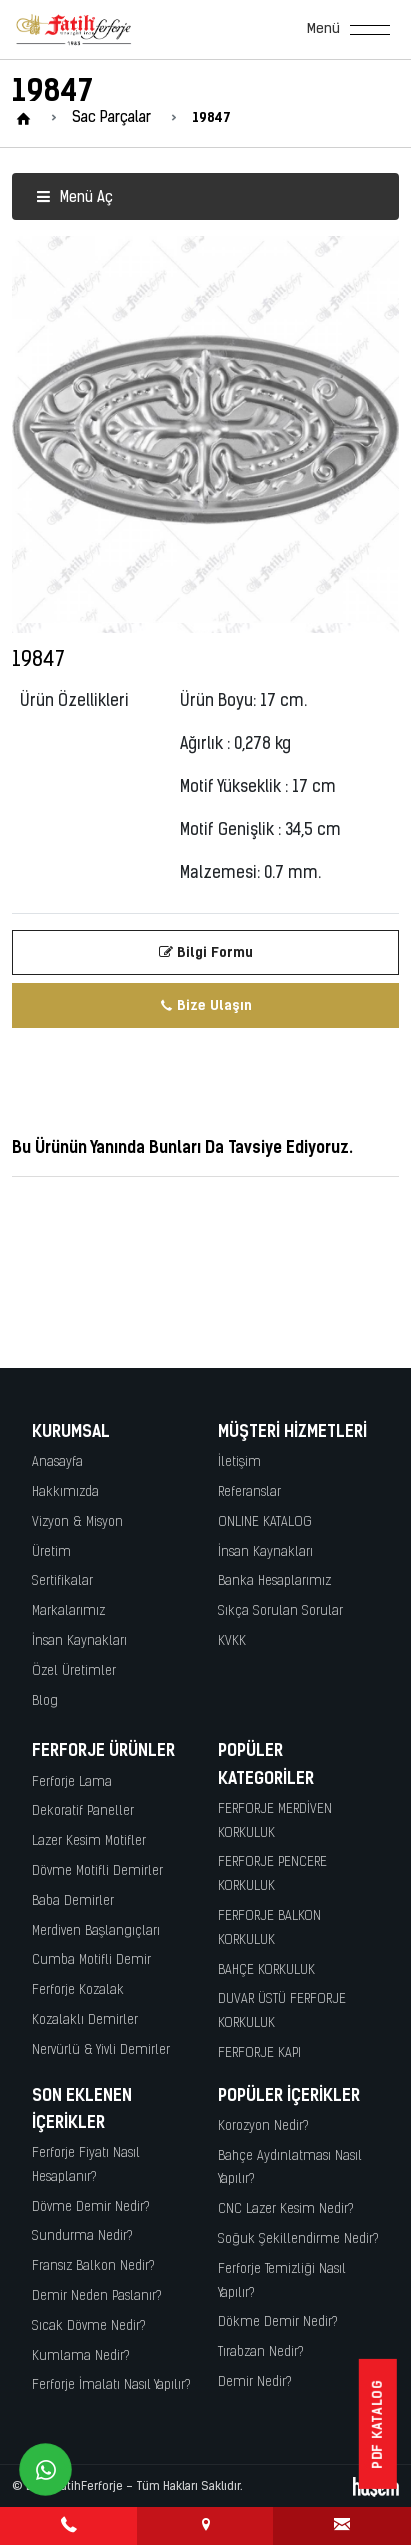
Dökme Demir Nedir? (278, 2322)
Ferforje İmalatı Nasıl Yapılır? (111, 2385)
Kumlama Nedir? (81, 2356)
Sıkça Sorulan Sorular (280, 1611)
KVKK (232, 1641)
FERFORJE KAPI (259, 2053)
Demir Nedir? (255, 2382)
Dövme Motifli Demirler (97, 1871)
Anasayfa (57, 1462)
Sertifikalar (62, 1581)
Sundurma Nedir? (82, 2236)
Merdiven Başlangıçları (96, 1931)
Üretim (51, 1552)
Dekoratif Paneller (83, 1811)
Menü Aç (74, 198)
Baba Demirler (73, 1901)
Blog (45, 1701)
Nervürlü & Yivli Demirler (101, 2050)
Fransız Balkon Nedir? (93, 2266)
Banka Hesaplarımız (274, 1581)
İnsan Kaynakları (79, 1641)
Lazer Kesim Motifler (89, 1841)
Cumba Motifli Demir (91, 1960)
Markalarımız (68, 1611)
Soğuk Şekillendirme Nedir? (298, 2239)
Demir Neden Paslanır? (97, 2296)
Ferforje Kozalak (78, 1990)
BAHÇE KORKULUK (266, 1970)
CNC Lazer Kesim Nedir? (286, 2209)
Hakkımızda (65, 1492)
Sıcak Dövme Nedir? (89, 2326)
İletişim (239, 1462)
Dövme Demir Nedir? (91, 2207)
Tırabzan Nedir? (261, 2352)
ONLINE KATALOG (265, 1522)
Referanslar (249, 1492)
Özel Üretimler (74, 1671)
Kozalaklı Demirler (85, 2020)
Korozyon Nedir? (263, 2126)
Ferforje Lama (72, 1782)
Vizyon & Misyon (77, 1522)
